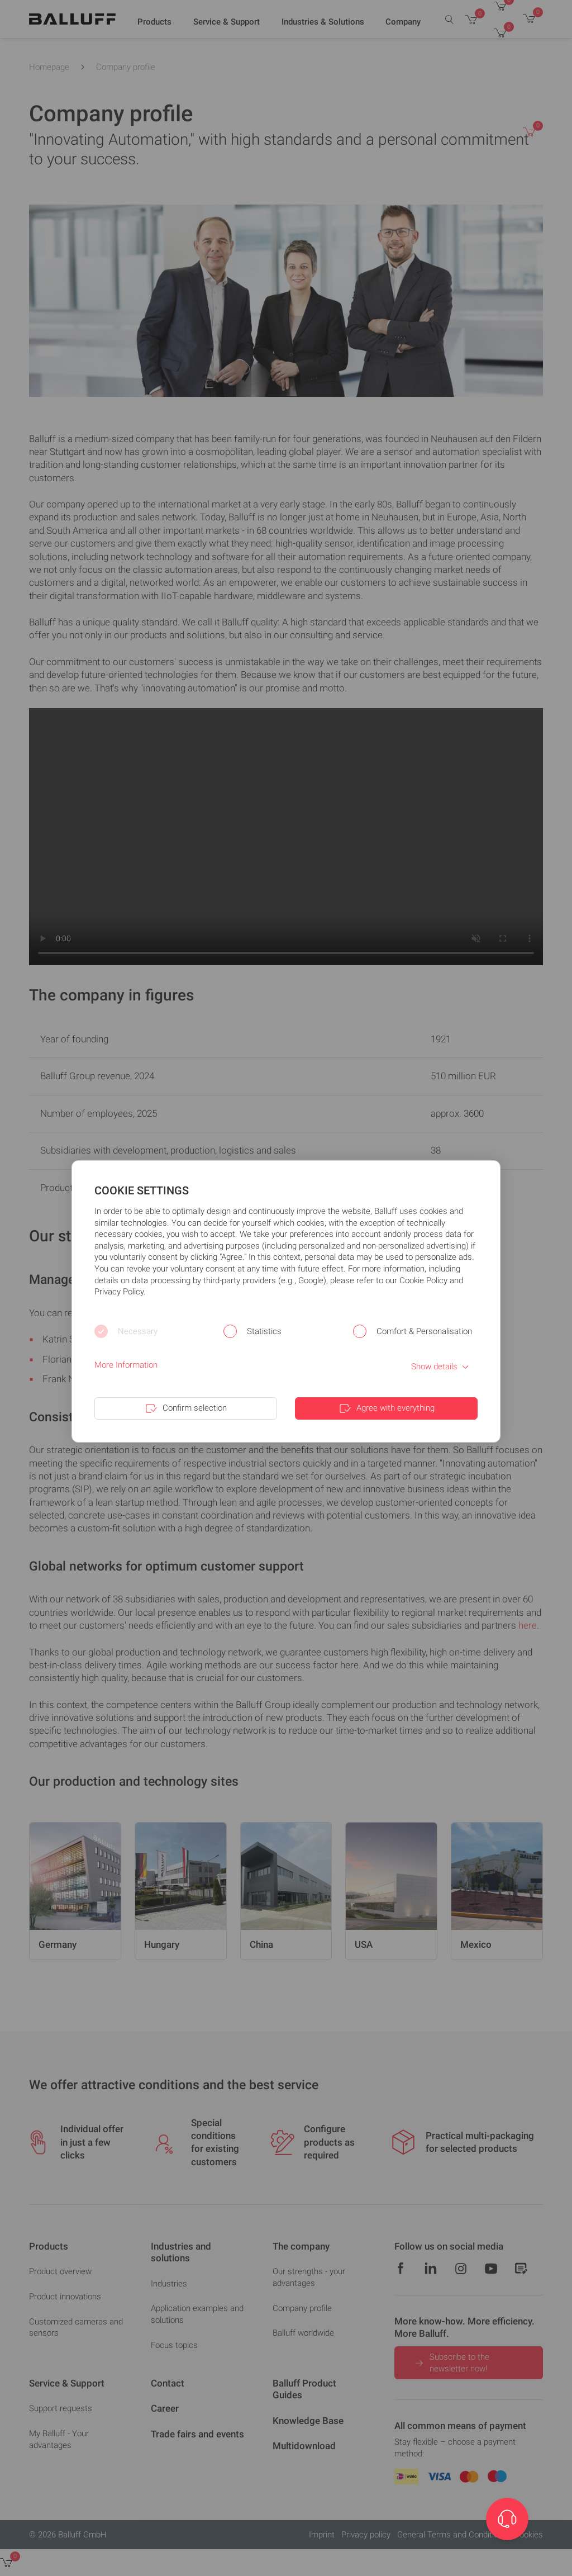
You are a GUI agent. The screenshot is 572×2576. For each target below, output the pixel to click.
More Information (126, 1365)
